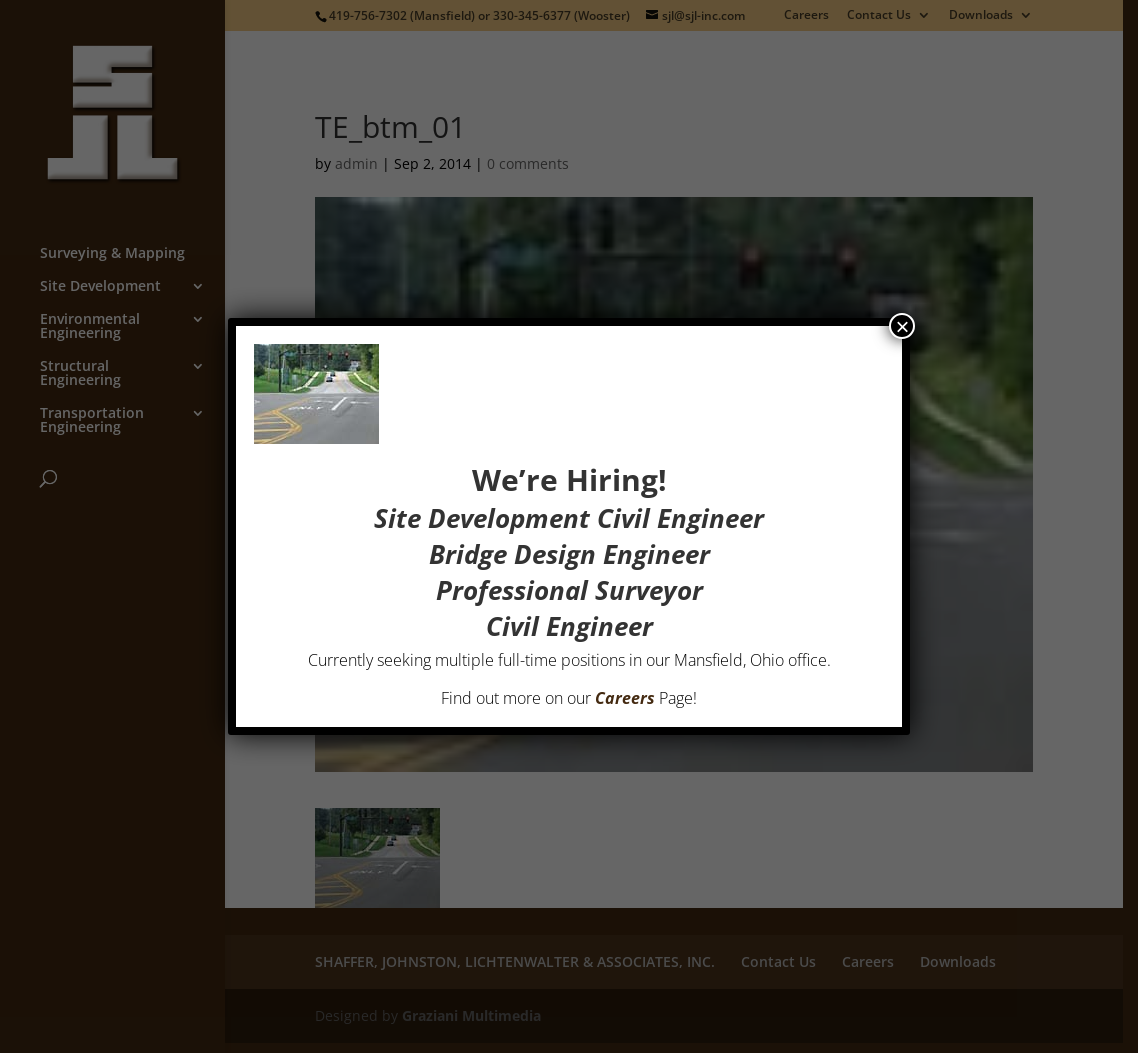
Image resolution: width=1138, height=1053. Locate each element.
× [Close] (902, 326)
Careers (625, 698)
